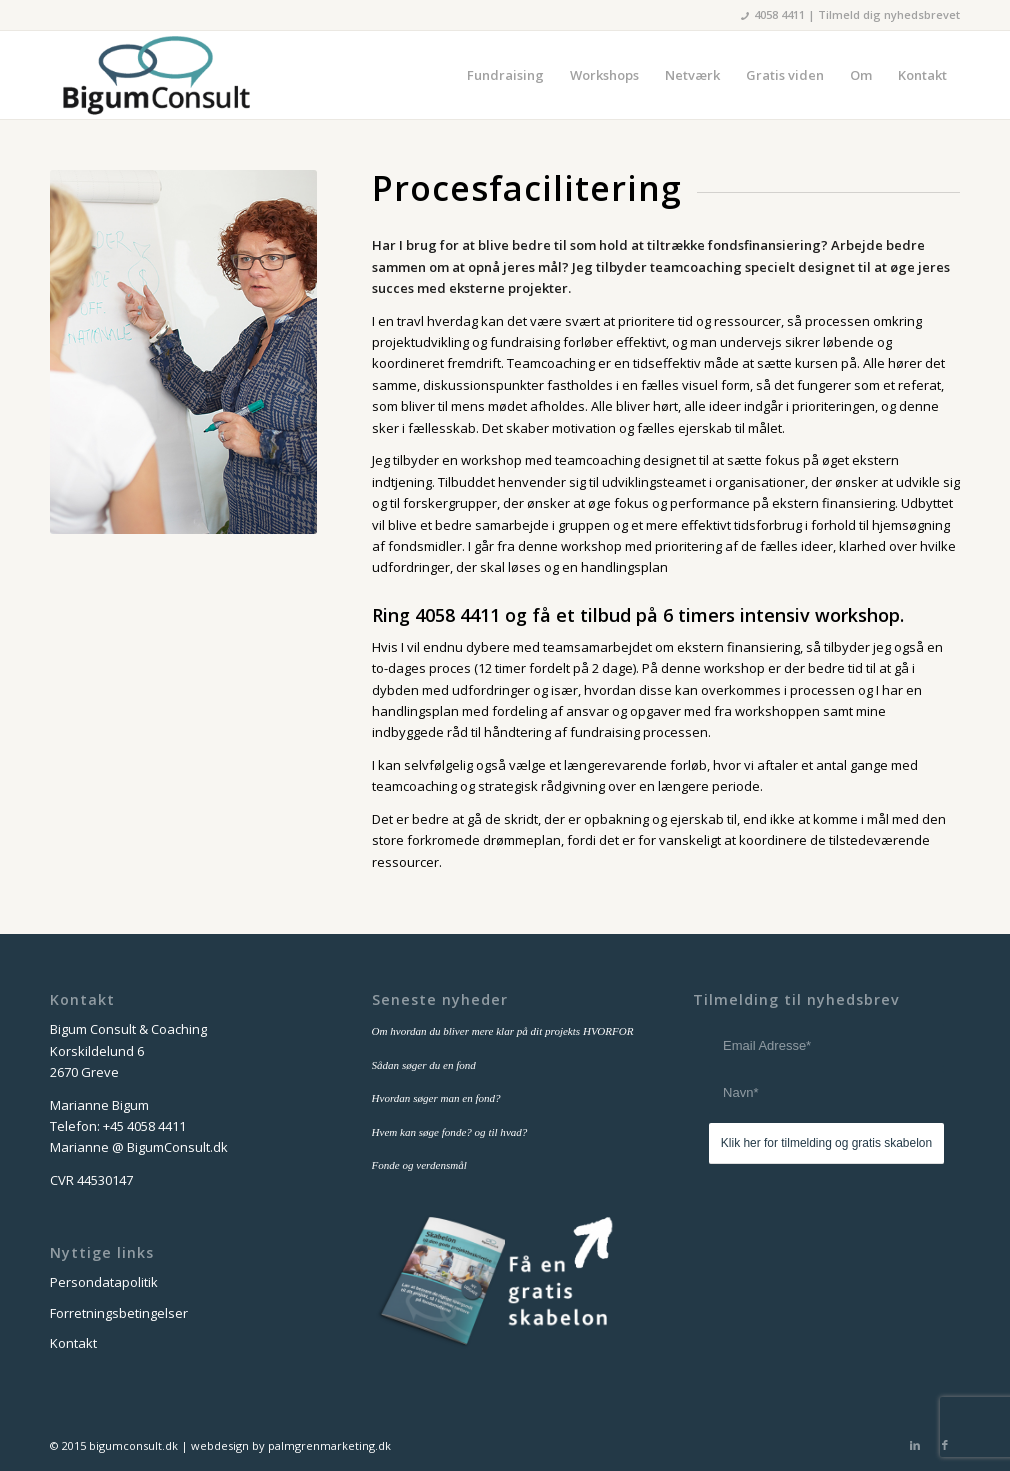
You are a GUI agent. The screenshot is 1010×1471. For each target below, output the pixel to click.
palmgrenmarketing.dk (329, 1445)
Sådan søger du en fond (424, 1065)
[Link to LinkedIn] (915, 1445)
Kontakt (73, 1343)
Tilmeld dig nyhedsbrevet (889, 14)
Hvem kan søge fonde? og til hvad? (450, 1132)
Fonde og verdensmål (419, 1165)
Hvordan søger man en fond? (436, 1098)
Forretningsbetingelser (119, 1313)
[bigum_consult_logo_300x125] (155, 75)
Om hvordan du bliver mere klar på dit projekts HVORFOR (503, 1031)
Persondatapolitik (104, 1282)
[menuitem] (505, 75)
